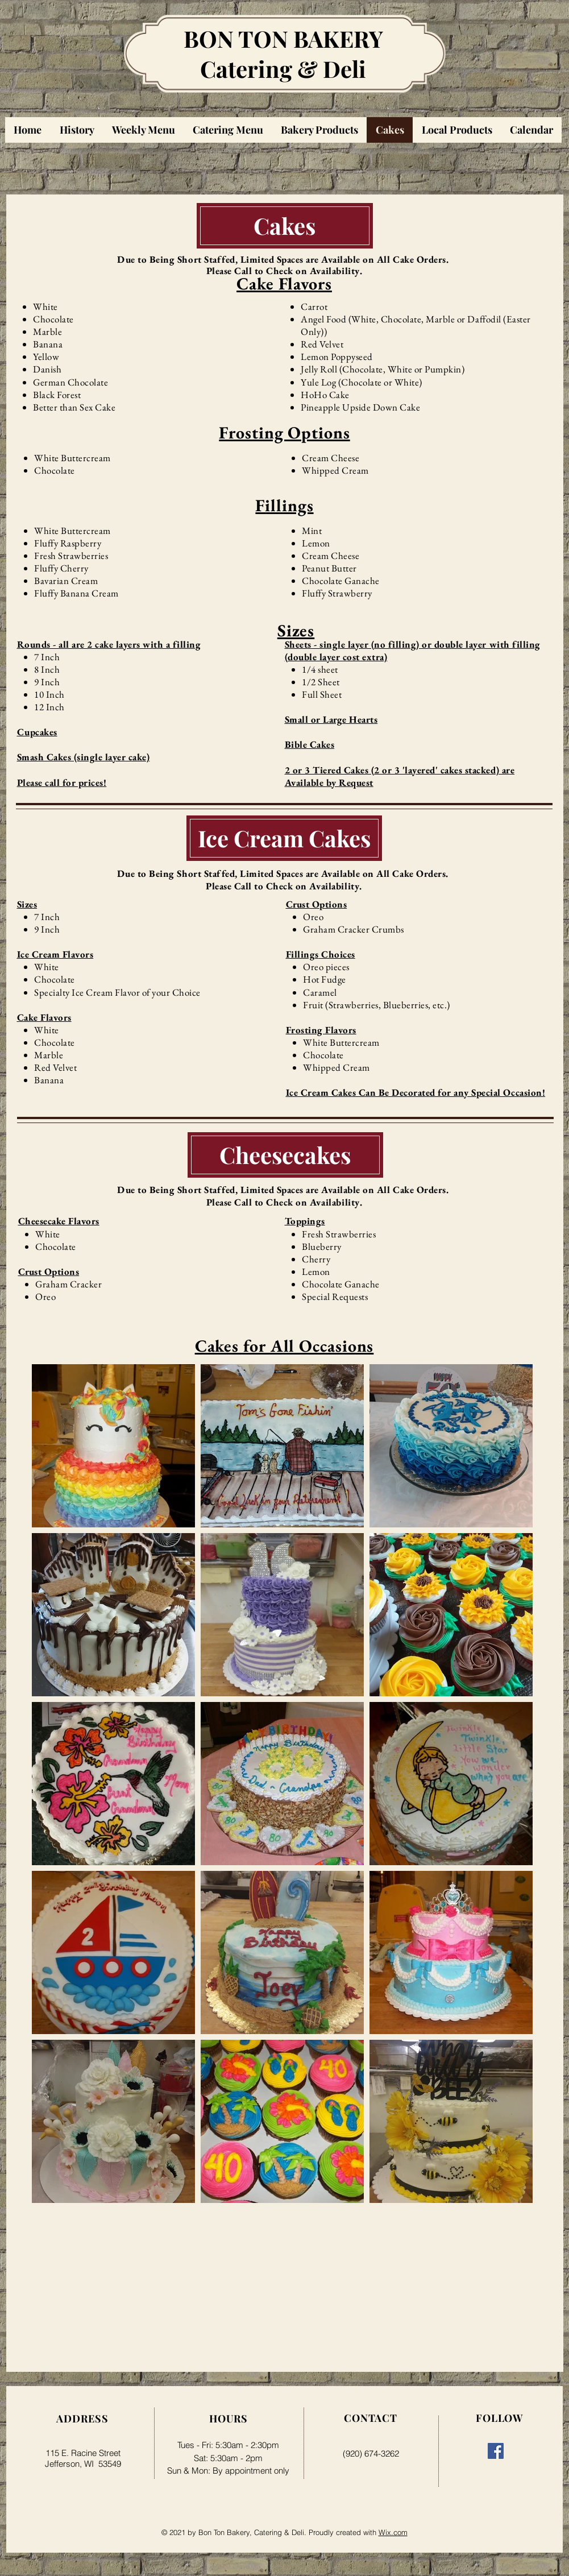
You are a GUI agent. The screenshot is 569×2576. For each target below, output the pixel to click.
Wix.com (393, 2532)
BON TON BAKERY (283, 38)
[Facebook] (496, 2451)
